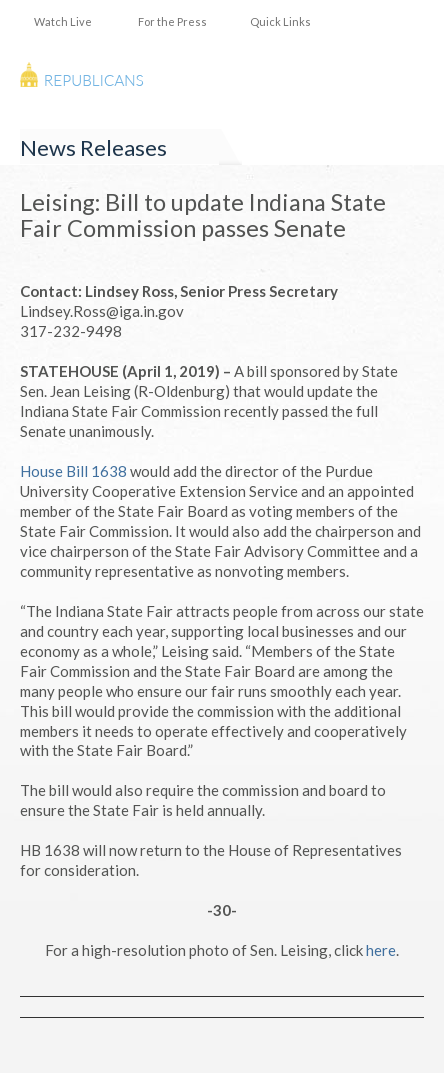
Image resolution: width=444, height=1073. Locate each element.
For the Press (172, 21)
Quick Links (280, 21)
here (381, 950)
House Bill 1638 (73, 471)
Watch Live (63, 21)
